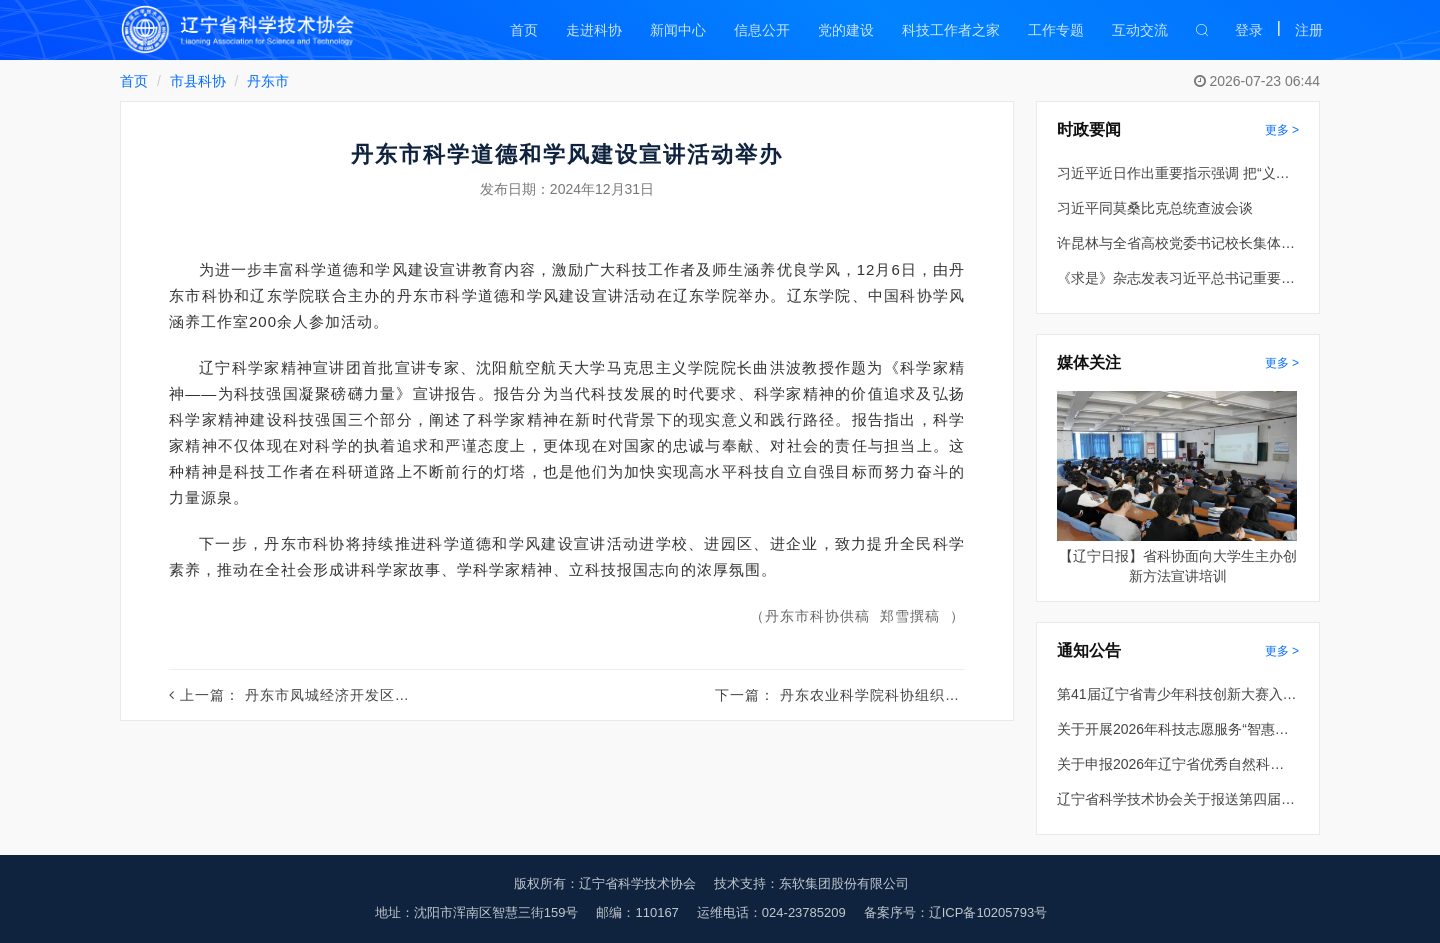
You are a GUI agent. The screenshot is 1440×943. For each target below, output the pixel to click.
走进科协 (594, 30)
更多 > (1282, 130)
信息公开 (762, 30)
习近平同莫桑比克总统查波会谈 (1155, 208)
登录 (1249, 30)
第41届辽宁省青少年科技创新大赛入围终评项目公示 (1177, 694)
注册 (1309, 30)
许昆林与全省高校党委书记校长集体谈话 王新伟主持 (1177, 243)
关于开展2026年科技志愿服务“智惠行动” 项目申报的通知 (1177, 729)
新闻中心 (678, 30)
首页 (524, 30)
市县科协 (198, 81)
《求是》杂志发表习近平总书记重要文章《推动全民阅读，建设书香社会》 (1177, 278)
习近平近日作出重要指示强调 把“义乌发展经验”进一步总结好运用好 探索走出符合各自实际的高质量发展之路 (1177, 173)
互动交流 (1140, 30)
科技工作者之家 (951, 30)
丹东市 (268, 81)
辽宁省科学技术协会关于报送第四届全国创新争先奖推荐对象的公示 (1177, 799)
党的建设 (846, 30)
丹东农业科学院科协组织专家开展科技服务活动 (937, 695)
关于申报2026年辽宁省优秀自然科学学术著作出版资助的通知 (1177, 764)
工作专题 (1056, 30)
